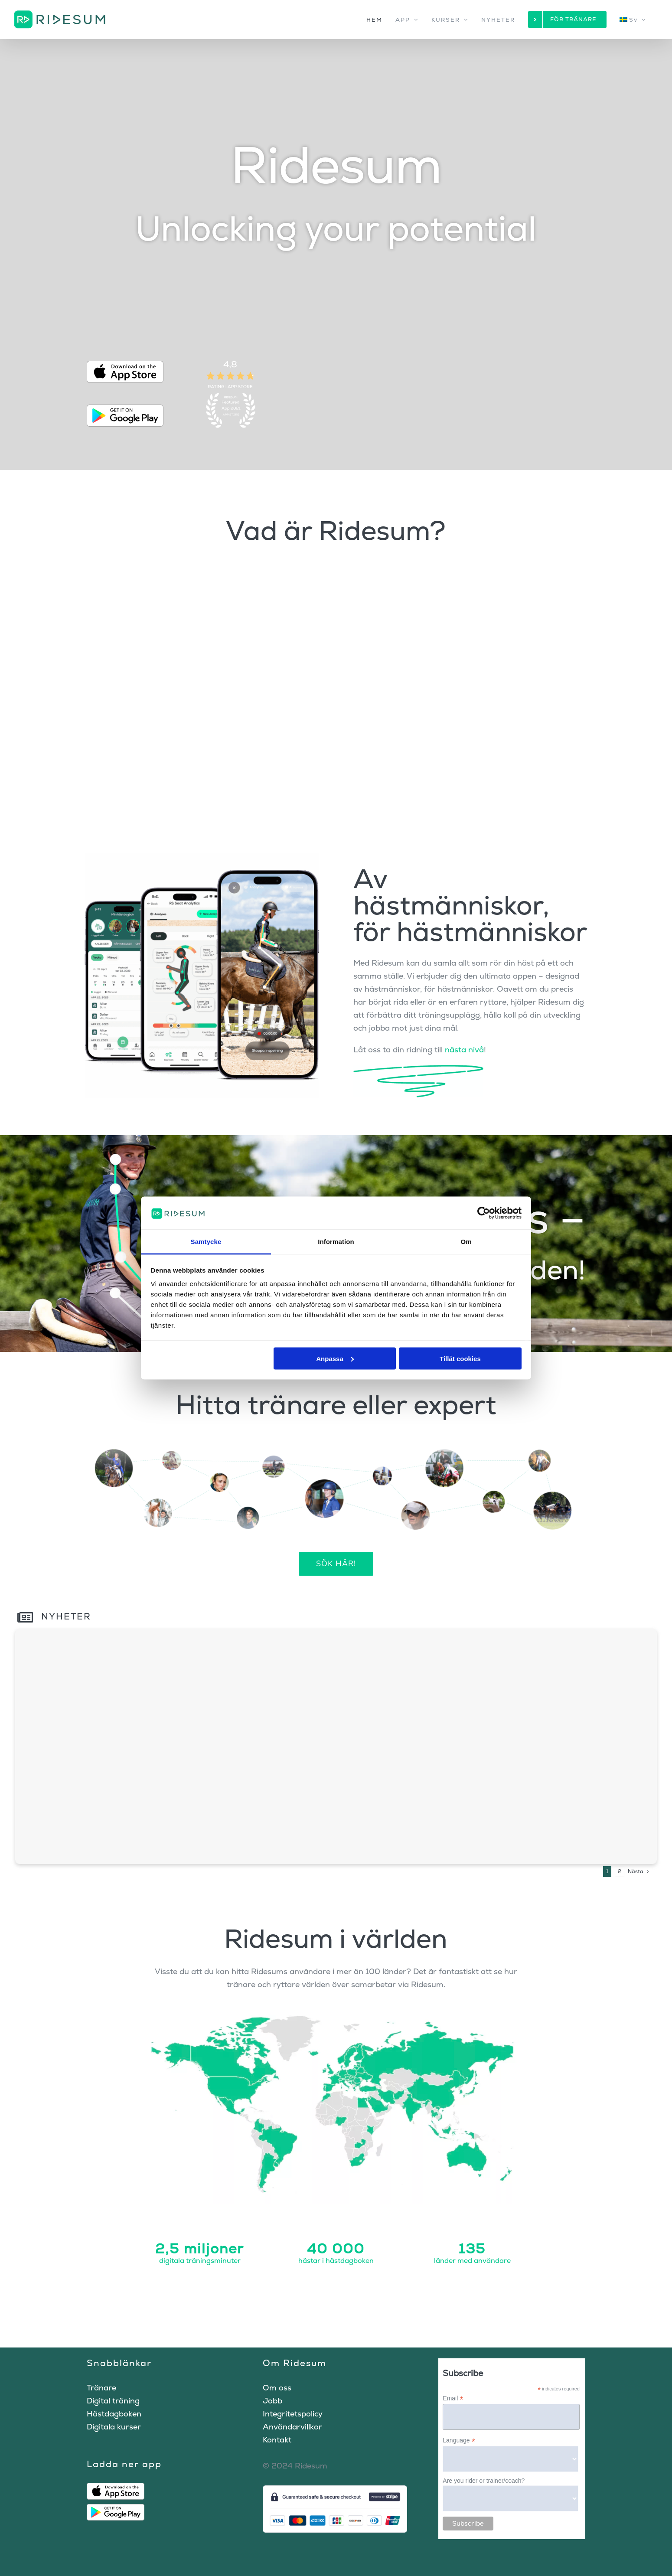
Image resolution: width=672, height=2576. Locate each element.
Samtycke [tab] (206, 1241)
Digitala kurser (114, 2427)
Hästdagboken (114, 2414)
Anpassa (335, 1358)
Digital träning (113, 2401)
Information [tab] (336, 1241)
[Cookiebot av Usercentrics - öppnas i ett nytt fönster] (484, 1212)
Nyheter (54, 1616)
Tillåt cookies (460, 1358)
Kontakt (277, 2440)
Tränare (101, 2388)
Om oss (277, 2388)
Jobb (272, 2401)
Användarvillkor (292, 2427)
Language (459, 2440)
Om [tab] (465, 1241)
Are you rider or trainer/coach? (484, 2480)
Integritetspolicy (293, 2414)
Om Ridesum (294, 2363)
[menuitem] (634, 19)
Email (453, 2398)
